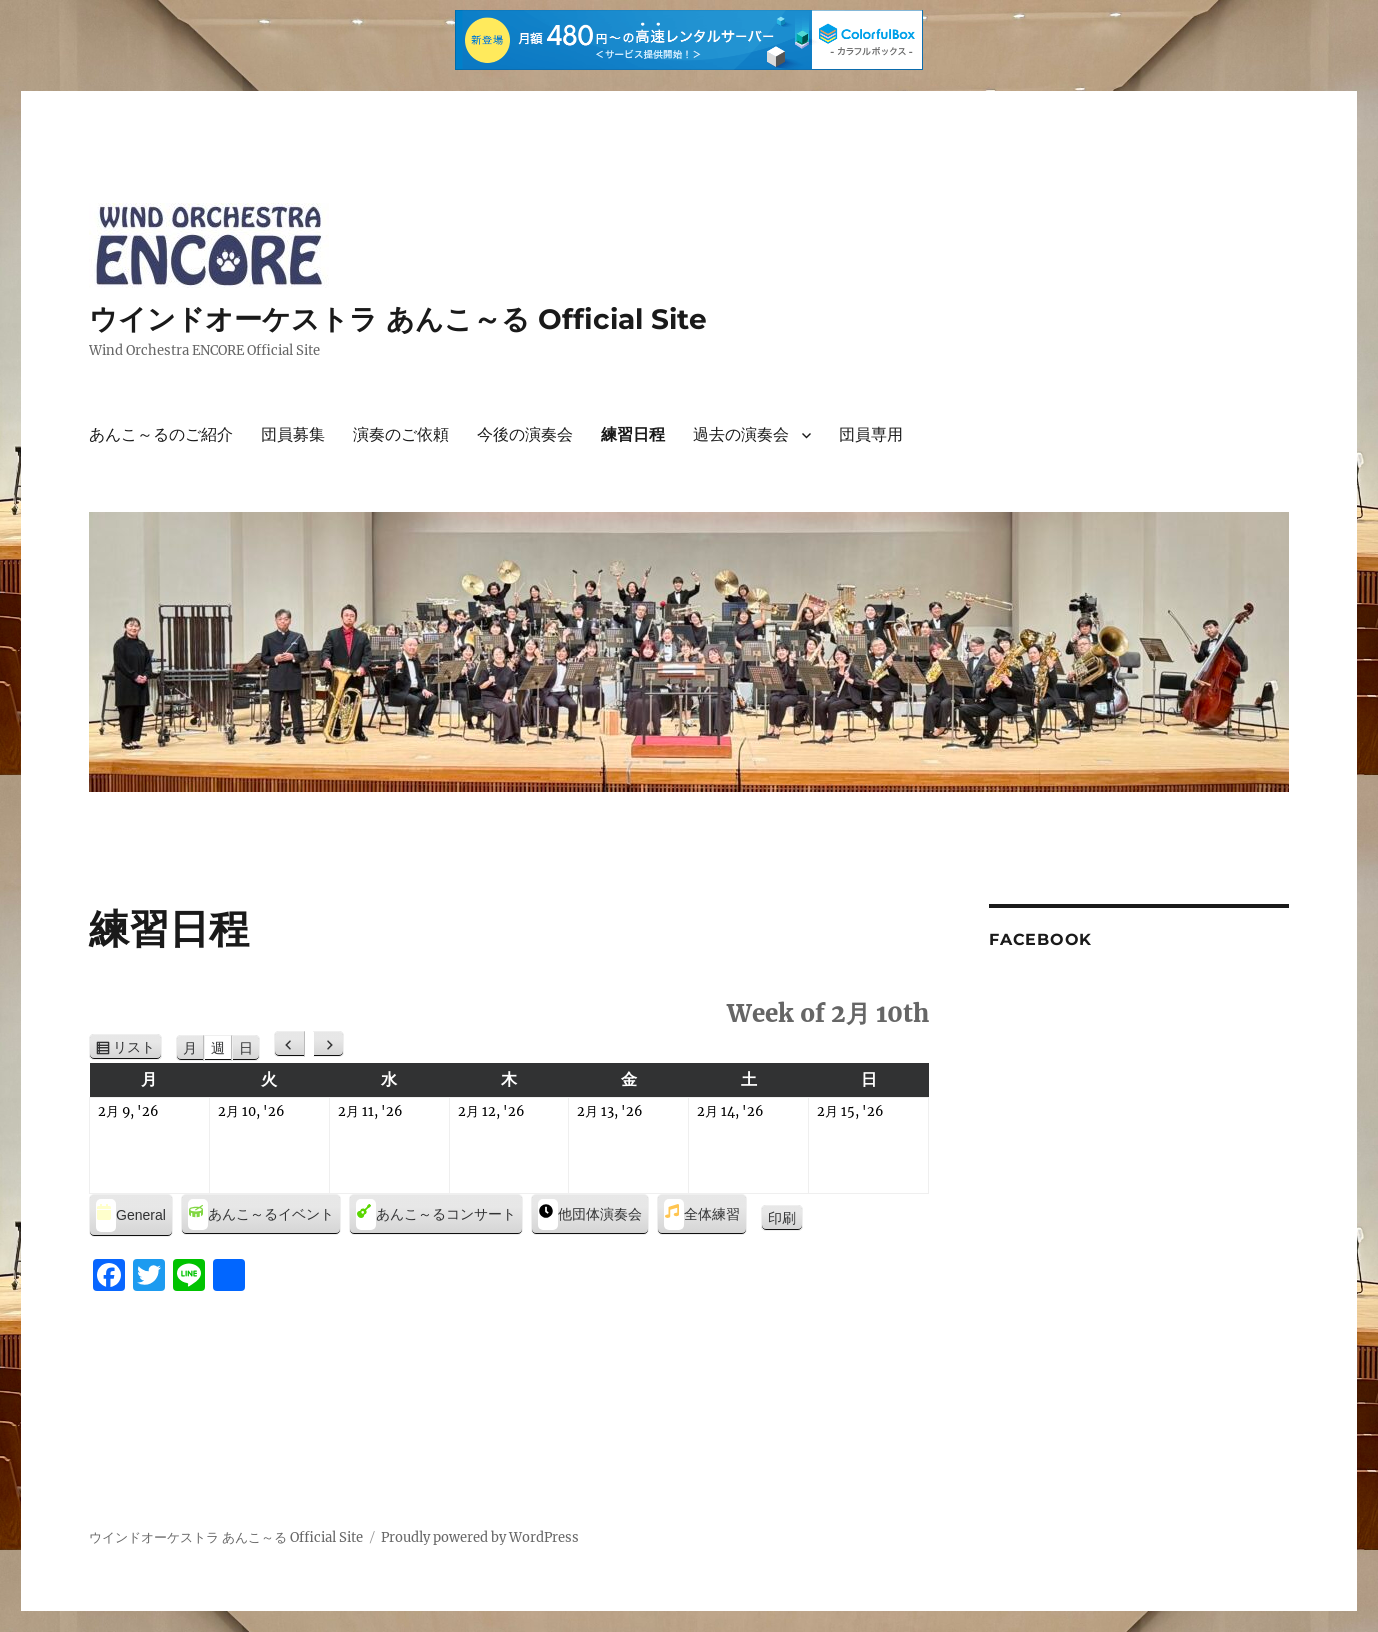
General (131, 1215)
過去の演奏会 (741, 434)
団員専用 (871, 434)
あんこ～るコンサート (436, 1214)
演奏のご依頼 (401, 434)
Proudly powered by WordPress (480, 1537)
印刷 (785, 1219)
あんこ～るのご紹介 (161, 434)
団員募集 (293, 434)
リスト (137, 1048)
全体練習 (702, 1214)
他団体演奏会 (590, 1214)
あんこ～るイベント (261, 1214)
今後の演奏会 (525, 434)
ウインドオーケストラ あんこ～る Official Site (398, 319)
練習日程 (633, 434)
